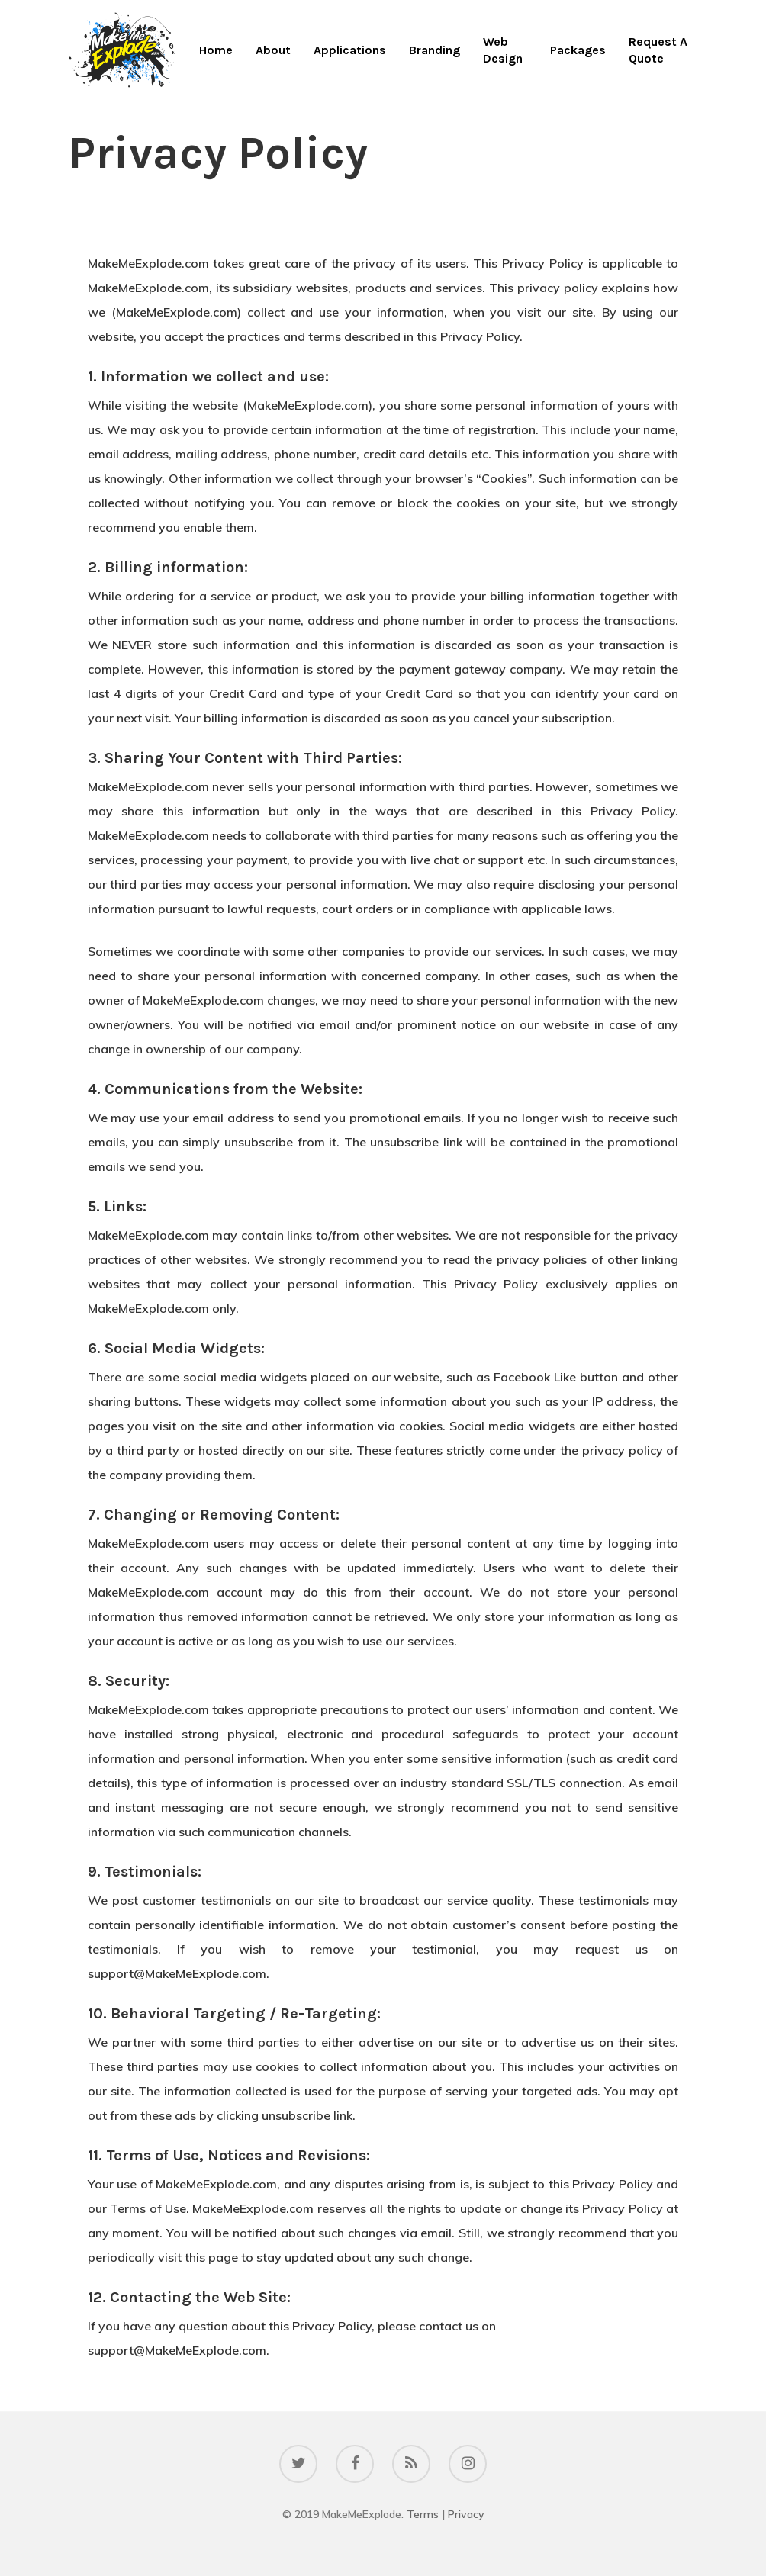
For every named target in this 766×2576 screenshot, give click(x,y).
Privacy (466, 2514)
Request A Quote (658, 50)
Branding (434, 50)
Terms (423, 2514)
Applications (350, 50)
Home (216, 50)
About (273, 50)
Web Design (503, 50)
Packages (578, 50)
